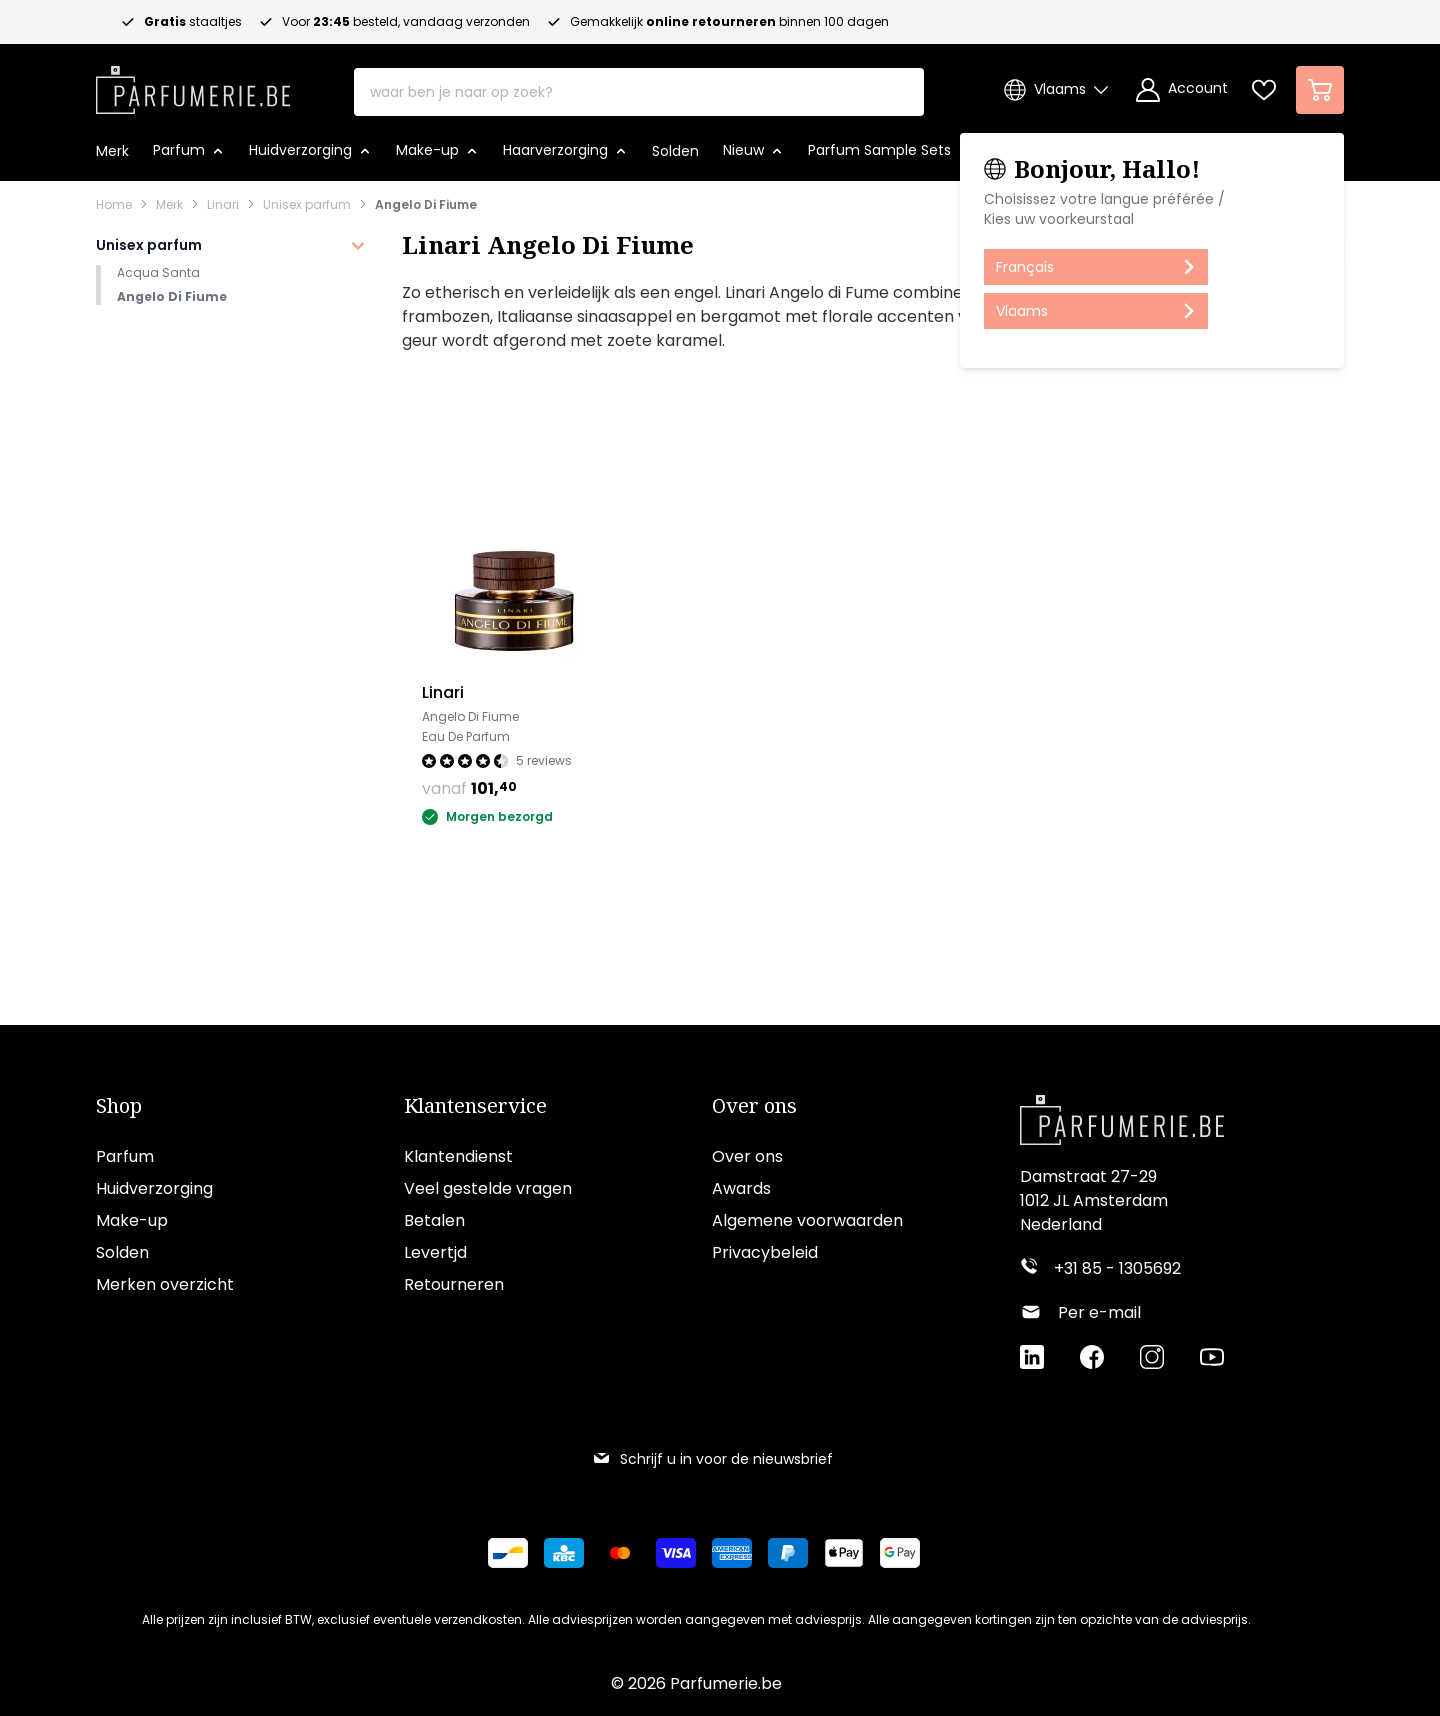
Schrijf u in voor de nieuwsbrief (712, 1459)
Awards (741, 1188)
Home (114, 205)
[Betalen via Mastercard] (628, 1553)
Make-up (132, 1220)
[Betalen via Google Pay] (908, 1553)
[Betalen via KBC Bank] (572, 1553)
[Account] (1182, 90)
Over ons (754, 1106)
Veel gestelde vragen (488, 1188)
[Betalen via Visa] (684, 1553)
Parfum (125, 1156)
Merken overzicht (165, 1284)
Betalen (434, 1220)
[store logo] (193, 84)
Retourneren (454, 1284)
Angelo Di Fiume (426, 205)
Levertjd (435, 1252)
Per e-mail (1099, 1312)
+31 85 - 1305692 (1117, 1268)
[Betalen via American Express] (740, 1553)
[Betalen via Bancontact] (516, 1553)
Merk (169, 205)
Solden (122, 1252)
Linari (223, 205)
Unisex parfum (307, 205)
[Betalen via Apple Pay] (852, 1553)
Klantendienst (458, 1156)
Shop (119, 1106)
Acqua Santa (158, 272)
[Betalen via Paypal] (796, 1553)
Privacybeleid (765, 1252)
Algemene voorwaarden (807, 1220)
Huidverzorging (154, 1188)
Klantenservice (475, 1106)
